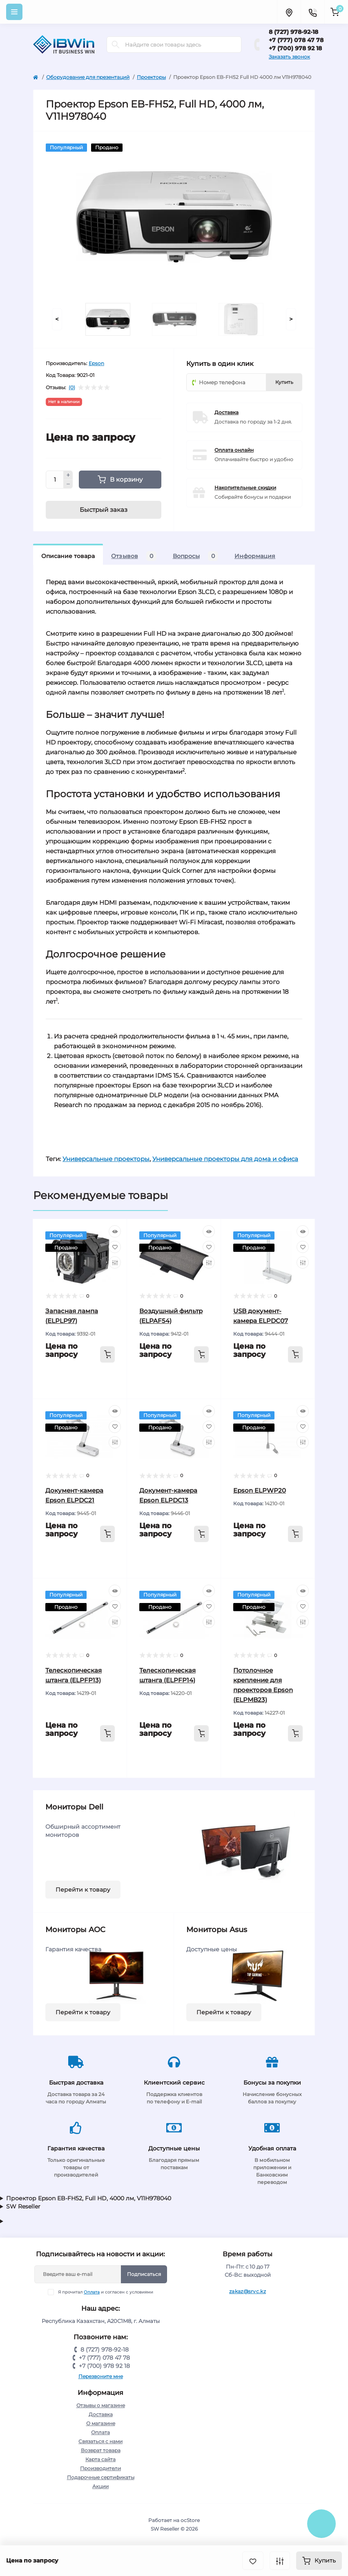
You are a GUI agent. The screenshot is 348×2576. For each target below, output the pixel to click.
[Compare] (115, 1262)
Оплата (92, 2292)
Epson (96, 363)
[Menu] (14, 12)
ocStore (190, 2520)
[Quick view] (115, 1231)
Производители (100, 2468)
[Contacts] (312, 12)
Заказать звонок (289, 57)
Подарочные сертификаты (100, 2477)
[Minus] (68, 484)
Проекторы (151, 77)
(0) (72, 387)
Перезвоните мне (100, 2376)
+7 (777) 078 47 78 (296, 40)
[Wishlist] (115, 1247)
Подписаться (144, 2274)
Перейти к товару (83, 1889)
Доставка (226, 412)
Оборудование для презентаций (87, 77)
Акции (100, 2486)
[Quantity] (55, 480)
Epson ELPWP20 (259, 1490)
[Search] (116, 44)
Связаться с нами (100, 2441)
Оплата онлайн (234, 450)
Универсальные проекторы (105, 1159)
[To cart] (107, 1354)
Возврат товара (100, 2450)
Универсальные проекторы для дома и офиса (225, 1159)
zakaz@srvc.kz (247, 2291)
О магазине (100, 2423)
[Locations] (289, 12)
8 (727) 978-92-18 (293, 32)
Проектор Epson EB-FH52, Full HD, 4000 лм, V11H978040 (88, 2198)
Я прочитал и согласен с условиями (105, 2292)
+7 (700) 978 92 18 (295, 48)
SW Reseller (23, 2206)
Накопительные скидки (245, 487)
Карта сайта (100, 2459)
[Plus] (68, 475)
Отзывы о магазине (100, 2405)
